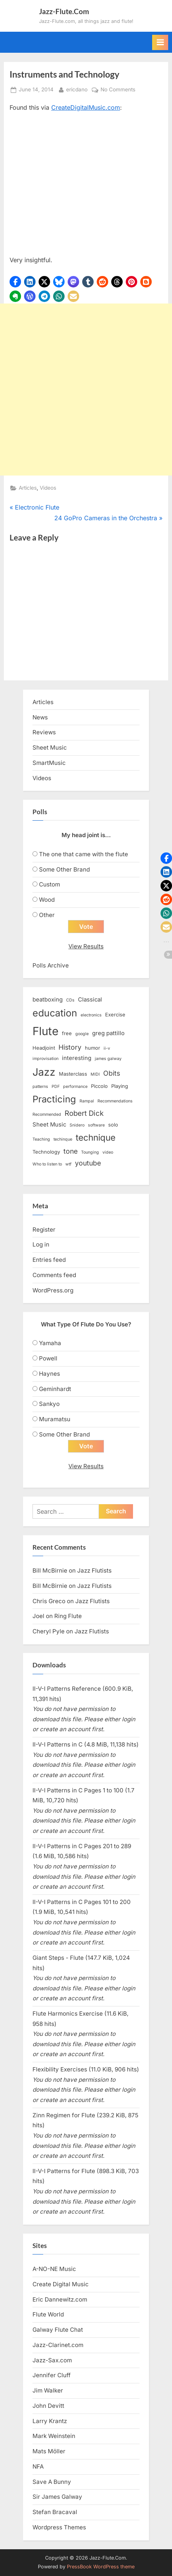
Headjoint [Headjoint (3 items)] (43, 1048)
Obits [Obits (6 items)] (111, 1073)
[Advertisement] (86, 390)
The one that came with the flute (83, 854)
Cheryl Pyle (48, 1631)
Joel (38, 1616)
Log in (40, 1244)
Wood (47, 899)
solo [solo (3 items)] (113, 1125)
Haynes (49, 1373)
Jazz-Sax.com (52, 2360)
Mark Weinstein (53, 2436)
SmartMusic (49, 762)
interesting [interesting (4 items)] (76, 1058)
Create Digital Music (60, 2284)
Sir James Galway (57, 2496)
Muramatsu (54, 1419)
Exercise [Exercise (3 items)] (115, 1014)
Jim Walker (47, 2390)
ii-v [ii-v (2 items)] (107, 1048)
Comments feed (54, 1275)
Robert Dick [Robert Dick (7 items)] (84, 1113)
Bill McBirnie (49, 1570)
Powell (48, 1358)
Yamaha (50, 1343)
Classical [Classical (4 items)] (90, 999)
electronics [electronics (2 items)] (91, 1015)
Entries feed (49, 1259)
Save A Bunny (51, 2481)
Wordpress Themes (59, 2527)
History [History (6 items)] (69, 1047)
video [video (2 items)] (107, 1152)
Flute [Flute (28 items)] (45, 1031)
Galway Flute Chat (57, 2329)
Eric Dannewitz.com (59, 2299)
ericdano (77, 89)
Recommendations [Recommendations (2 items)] (115, 1101)
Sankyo (49, 1403)
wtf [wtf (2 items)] (68, 1164)
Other (47, 915)
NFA (38, 2466)
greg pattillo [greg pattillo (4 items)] (108, 1033)
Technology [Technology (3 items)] (46, 1152)
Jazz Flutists (94, 1570)
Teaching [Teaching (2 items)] (41, 1139)
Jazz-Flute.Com (64, 11)
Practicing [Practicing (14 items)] (54, 1099)
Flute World (48, 2314)
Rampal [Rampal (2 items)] (87, 1101)
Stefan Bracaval (54, 2512)
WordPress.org (52, 1290)
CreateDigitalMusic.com (85, 107)
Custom (49, 884)
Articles (28, 488)
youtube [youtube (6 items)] (88, 1163)
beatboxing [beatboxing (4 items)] (47, 999)
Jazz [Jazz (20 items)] (43, 1072)
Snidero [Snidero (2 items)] (77, 1125)
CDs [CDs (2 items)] (70, 1000)
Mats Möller (48, 2451)
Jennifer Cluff (51, 2375)
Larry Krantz (49, 2421)
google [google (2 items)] (82, 1033)
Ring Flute (68, 1616)
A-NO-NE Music (54, 2268)
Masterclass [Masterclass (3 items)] (73, 1074)
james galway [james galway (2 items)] (108, 1058)
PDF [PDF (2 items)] (56, 1086)
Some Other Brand (64, 869)
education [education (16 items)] (54, 1013)
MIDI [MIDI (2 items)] (95, 1074)
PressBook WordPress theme (101, 2567)
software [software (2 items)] (96, 1125)
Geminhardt (55, 1389)
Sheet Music (49, 747)
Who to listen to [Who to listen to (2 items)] (47, 1164)
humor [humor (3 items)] (92, 1048)
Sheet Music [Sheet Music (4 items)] (49, 1124)
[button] (15, 281)
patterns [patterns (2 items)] (40, 1086)
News (40, 717)
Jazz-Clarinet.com (57, 2345)
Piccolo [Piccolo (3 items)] (99, 1086)
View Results (86, 946)
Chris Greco (48, 1601)
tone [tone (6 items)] (70, 1151)
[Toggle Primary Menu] (160, 42)
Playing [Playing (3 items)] (119, 1086)
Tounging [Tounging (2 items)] (90, 1152)
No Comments (118, 89)
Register (43, 1229)
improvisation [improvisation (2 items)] (45, 1058)
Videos (48, 488)
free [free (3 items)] (67, 1033)
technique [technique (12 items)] (95, 1137)
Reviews (44, 732)
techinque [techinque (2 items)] (63, 1139)
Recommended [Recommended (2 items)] (46, 1114)
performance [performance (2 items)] (75, 1086)
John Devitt (48, 2405)
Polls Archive (50, 965)
